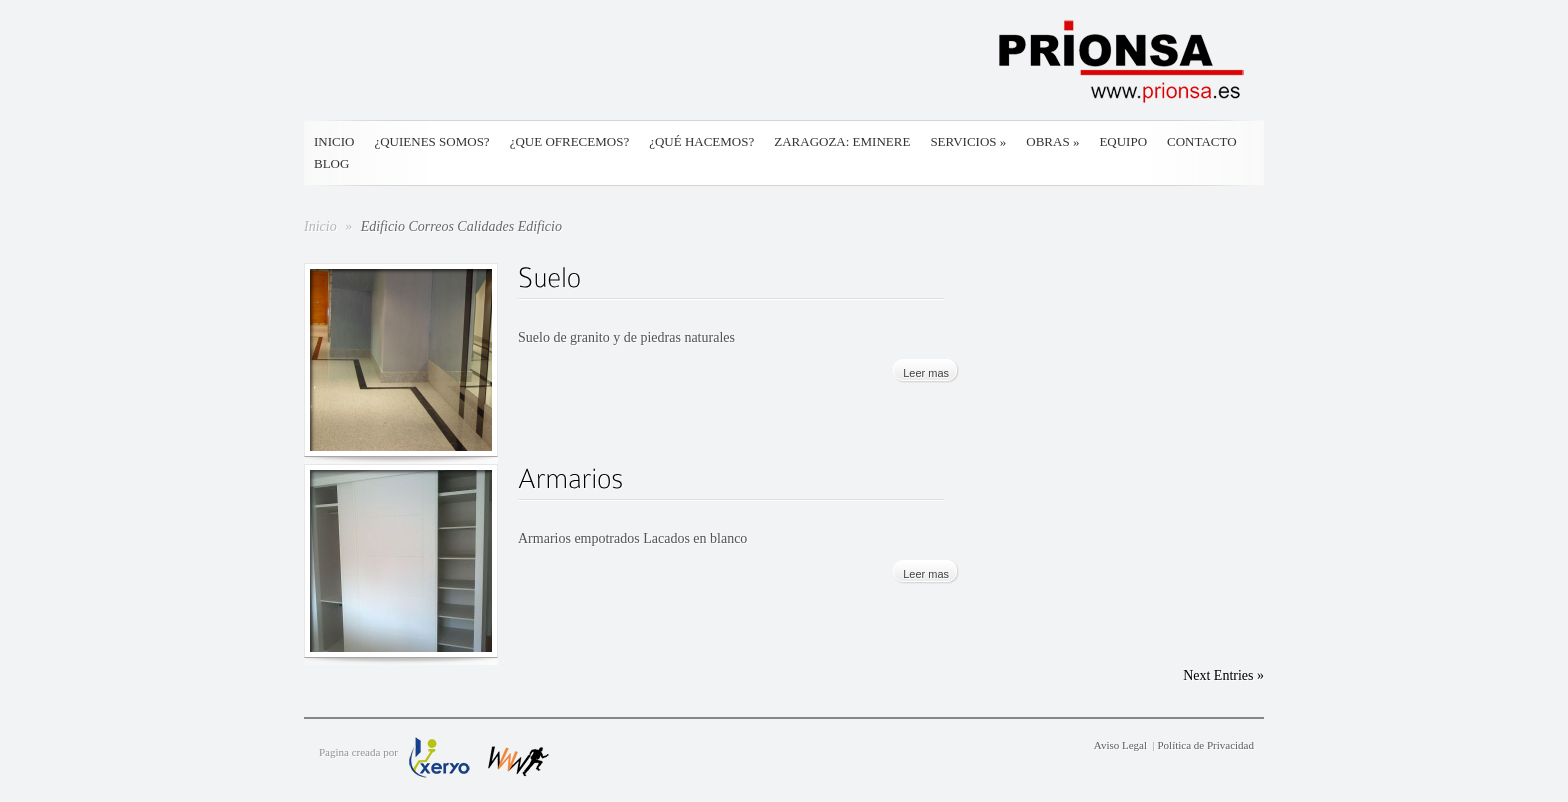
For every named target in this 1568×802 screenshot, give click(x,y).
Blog (331, 163)
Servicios (968, 141)
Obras (1052, 141)
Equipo (1123, 141)
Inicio (334, 141)
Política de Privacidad (1205, 745)
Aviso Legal (1120, 745)
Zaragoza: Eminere (842, 141)
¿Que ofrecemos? (570, 141)
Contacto (1202, 141)
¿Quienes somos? (431, 141)
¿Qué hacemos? (701, 141)
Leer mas (926, 373)
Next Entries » (1223, 675)
